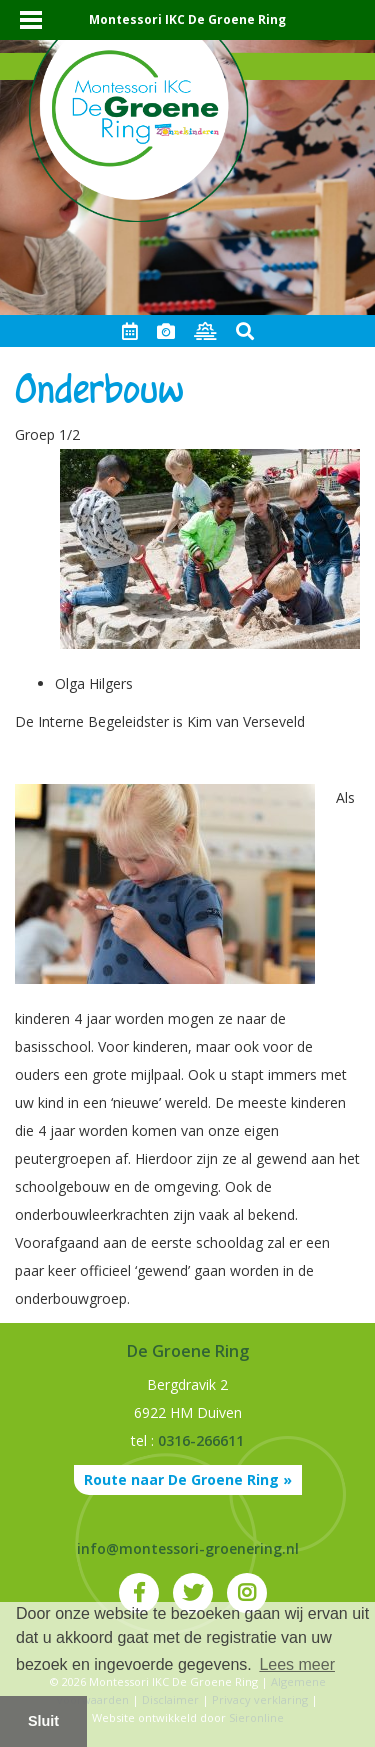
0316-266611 (201, 1440)
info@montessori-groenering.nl (188, 1548)
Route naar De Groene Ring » (188, 1479)
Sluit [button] (43, 1721)
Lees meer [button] (297, 1664)
